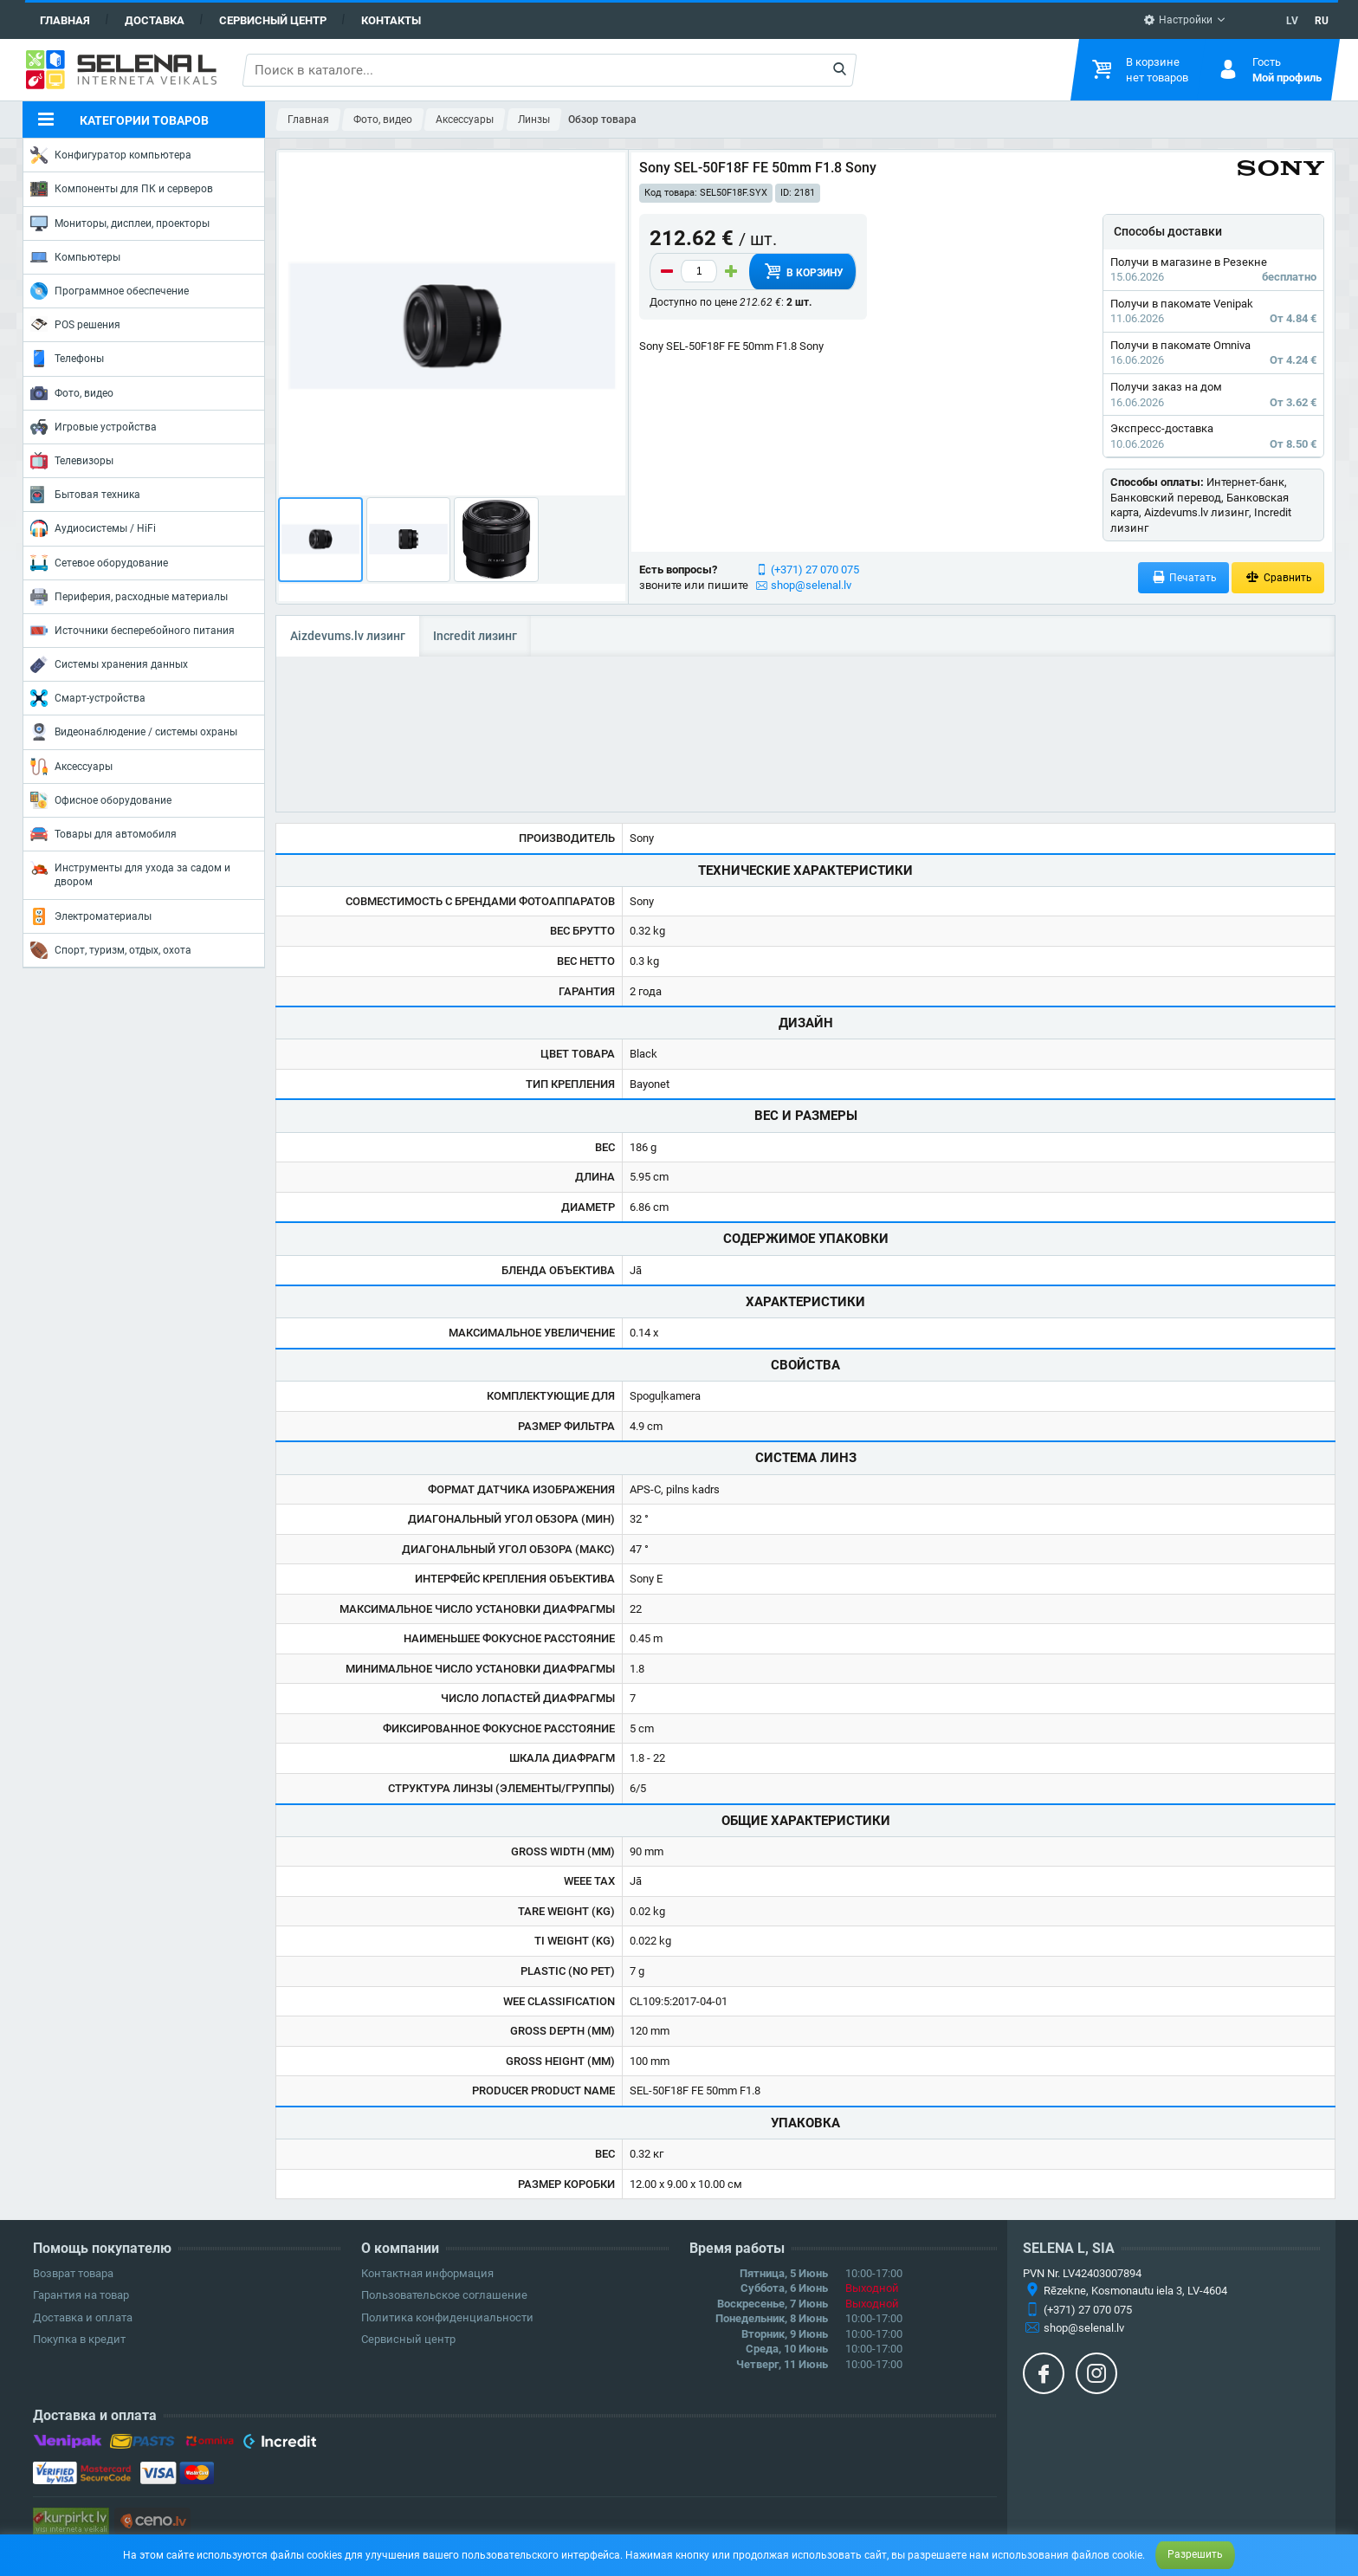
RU (1322, 21)
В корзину (803, 271)
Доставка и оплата (83, 2317)
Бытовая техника (85, 494)
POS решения (75, 324)
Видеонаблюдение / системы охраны (133, 732)
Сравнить (1278, 577)
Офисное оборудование (100, 800)
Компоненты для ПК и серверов (121, 188)
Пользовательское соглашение (444, 2294)
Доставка (154, 20)
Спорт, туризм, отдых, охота (110, 950)
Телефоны (67, 358)
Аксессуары (71, 766)
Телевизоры (71, 460)
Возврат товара (73, 2273)
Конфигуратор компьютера (110, 155)
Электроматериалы (91, 916)
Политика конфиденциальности (447, 2317)
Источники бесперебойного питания (132, 630)
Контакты (391, 20)
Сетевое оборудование (99, 563)
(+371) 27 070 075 (815, 569)
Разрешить (1195, 2554)
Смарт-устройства (88, 698)
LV (1292, 21)
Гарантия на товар (81, 2294)
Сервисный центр (273, 20)
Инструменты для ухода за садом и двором (130, 873)
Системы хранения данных (109, 664)
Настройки (1177, 20)
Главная (65, 20)
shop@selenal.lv (811, 585)
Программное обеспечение (109, 291)
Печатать (1184, 577)
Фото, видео (71, 393)
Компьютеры (75, 257)
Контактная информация (427, 2273)
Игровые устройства (93, 427)
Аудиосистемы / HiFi (93, 528)
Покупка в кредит (79, 2339)
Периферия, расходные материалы (129, 596)
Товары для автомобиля (103, 834)
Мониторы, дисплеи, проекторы (120, 223)
